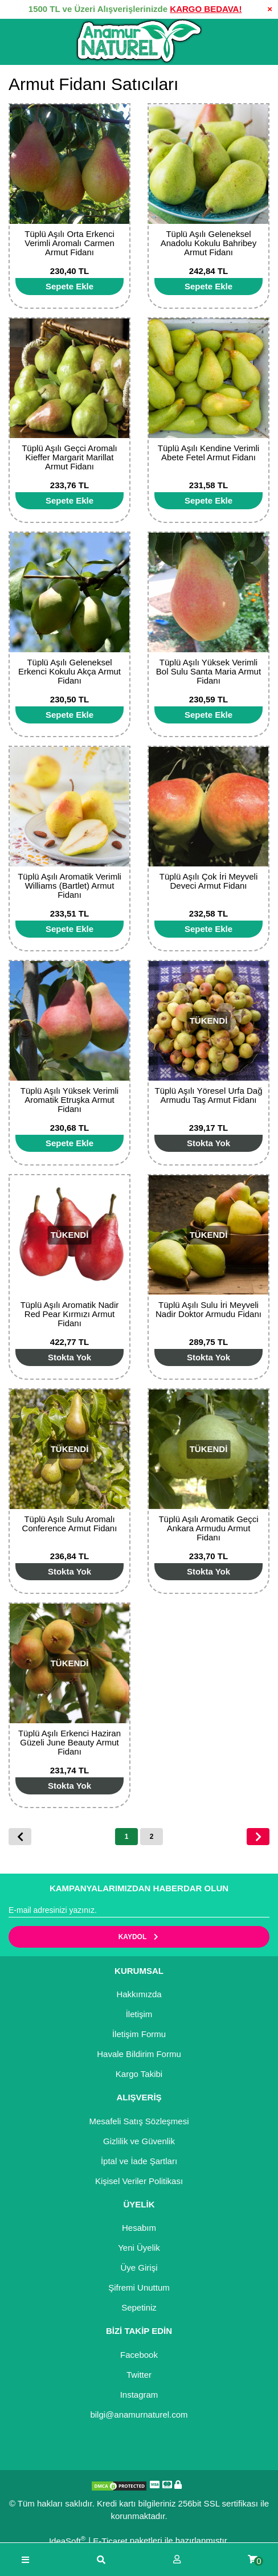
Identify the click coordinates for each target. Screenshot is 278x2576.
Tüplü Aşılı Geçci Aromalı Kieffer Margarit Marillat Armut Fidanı (69, 457)
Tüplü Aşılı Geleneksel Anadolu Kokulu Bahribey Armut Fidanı (208, 243)
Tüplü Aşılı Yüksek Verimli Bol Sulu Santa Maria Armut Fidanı (208, 671)
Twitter (139, 2374)
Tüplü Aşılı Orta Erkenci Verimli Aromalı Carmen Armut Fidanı (69, 243)
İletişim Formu (139, 2034)
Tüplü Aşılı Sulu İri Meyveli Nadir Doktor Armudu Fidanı (208, 1309)
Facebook (139, 2355)
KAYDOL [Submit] (139, 1937)
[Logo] (139, 41)
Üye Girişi (138, 2267)
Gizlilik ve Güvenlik (139, 2141)
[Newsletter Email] (139, 1910)
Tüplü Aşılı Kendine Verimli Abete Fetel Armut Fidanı (208, 452)
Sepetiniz (139, 2307)
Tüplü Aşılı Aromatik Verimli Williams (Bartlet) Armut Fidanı (69, 885)
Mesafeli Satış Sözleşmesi (139, 2121)
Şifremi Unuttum (139, 2287)
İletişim (139, 2014)
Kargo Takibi (139, 2074)
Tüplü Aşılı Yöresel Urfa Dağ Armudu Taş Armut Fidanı (209, 1095)
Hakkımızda (138, 1994)
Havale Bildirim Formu (139, 2054)
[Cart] (252, 2559)
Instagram (139, 2394)
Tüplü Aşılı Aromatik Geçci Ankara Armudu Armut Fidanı (208, 1528)
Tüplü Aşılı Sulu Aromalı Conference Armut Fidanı (69, 1523)
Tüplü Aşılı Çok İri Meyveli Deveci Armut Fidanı (209, 881)
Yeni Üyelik (139, 2247)
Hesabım (139, 2227)
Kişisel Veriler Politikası (139, 2181)
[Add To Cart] (69, 286)
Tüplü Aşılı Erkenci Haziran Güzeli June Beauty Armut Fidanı (69, 1742)
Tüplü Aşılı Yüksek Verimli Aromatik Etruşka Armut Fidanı (69, 1100)
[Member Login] (177, 2559)
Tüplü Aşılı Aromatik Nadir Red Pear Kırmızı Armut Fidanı (70, 1314)
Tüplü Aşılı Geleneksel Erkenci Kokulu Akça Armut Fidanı (69, 671)
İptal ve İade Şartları (139, 2161)
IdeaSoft (67, 2540)
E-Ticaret (110, 2541)
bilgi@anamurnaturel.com (138, 2414)
